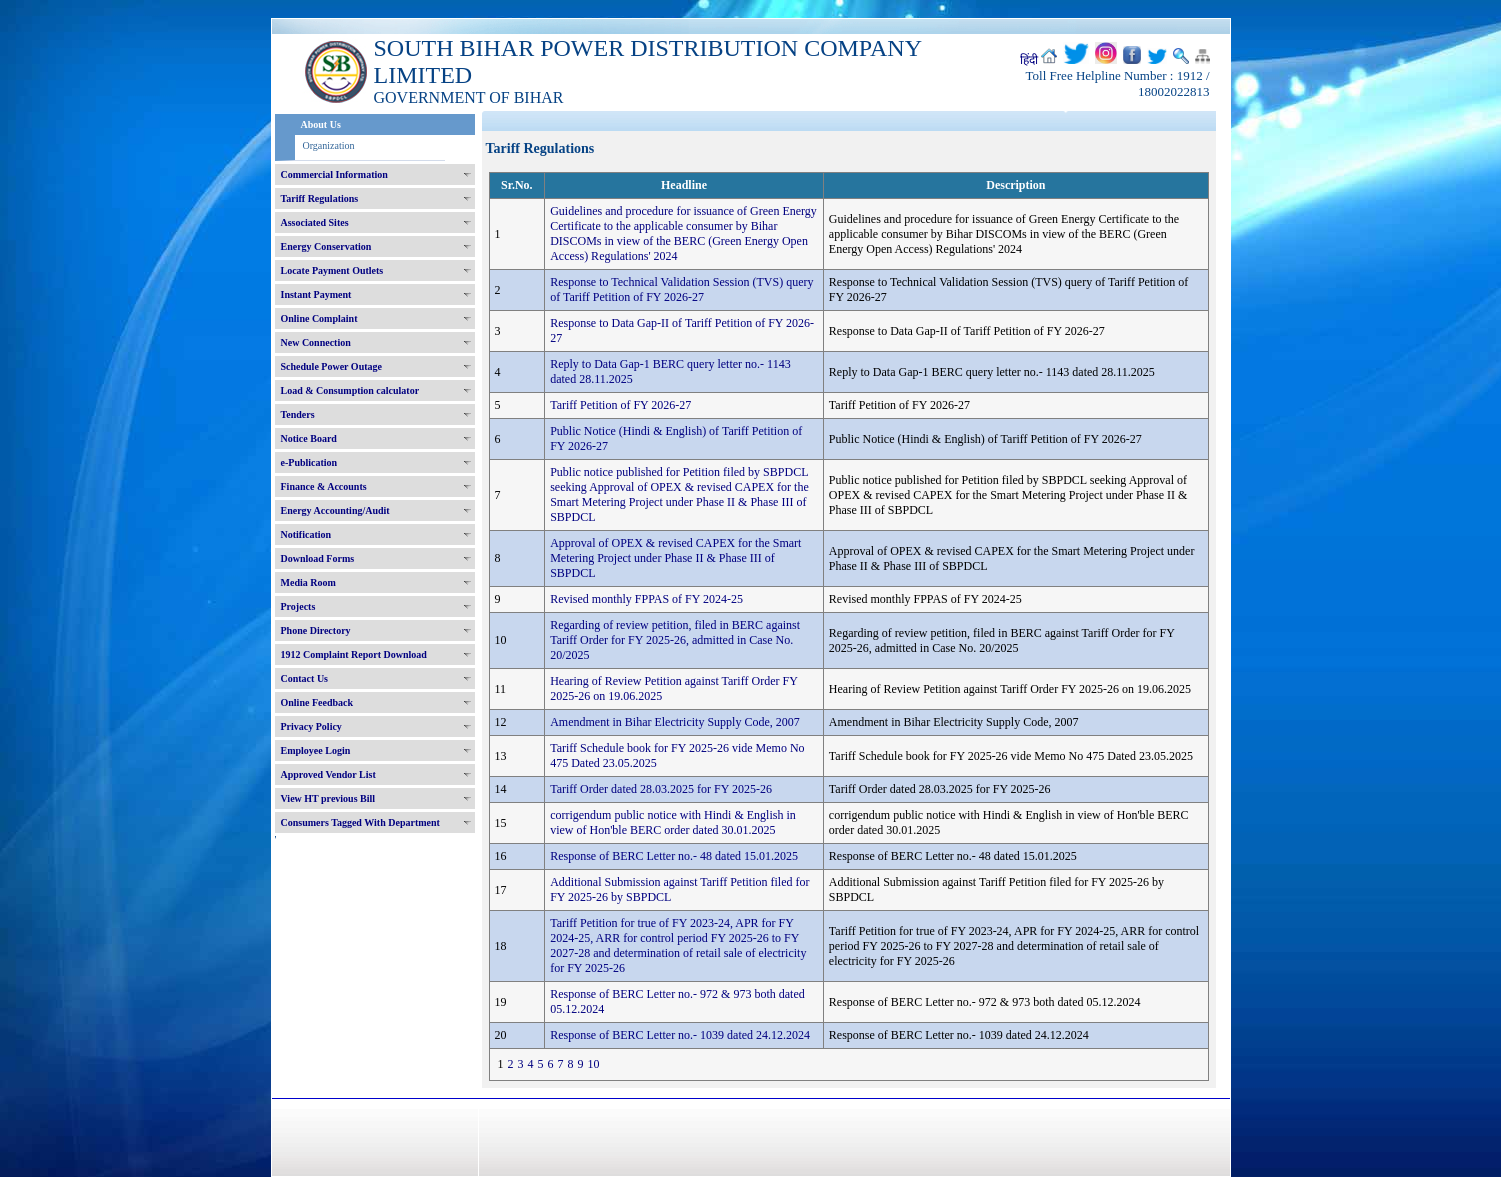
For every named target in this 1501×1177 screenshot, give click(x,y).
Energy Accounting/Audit (335, 510)
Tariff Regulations (320, 198)
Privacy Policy (311, 726)
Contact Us (305, 678)
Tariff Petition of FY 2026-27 (620, 405)
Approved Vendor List (328, 774)
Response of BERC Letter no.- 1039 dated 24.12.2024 (680, 1035)
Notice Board (309, 438)
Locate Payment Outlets (332, 270)
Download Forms (318, 558)
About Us (321, 124)
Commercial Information (334, 174)
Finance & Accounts (324, 486)
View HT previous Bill (328, 798)
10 (594, 1064)
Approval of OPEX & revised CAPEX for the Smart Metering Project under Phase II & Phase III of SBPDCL (675, 558)
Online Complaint (319, 318)
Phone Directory (316, 630)
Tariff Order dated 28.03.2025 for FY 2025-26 (661, 789)
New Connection (316, 342)
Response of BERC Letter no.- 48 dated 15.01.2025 (674, 856)
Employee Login (316, 750)
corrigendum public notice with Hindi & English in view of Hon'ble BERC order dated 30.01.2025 (673, 822)
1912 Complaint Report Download (354, 654)
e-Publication (309, 462)
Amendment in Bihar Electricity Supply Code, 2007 (675, 722)
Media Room (308, 582)
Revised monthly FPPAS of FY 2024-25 (646, 599)
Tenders (298, 414)
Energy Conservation (326, 246)
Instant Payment (316, 294)
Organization (329, 145)
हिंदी (1029, 60)
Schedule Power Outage (331, 366)
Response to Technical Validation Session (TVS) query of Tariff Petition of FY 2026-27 (681, 289)
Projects (298, 606)
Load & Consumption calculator (350, 390)
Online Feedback (317, 702)
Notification (306, 534)
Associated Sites (315, 222)
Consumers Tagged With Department (360, 822)
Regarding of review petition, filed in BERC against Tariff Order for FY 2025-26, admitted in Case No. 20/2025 (675, 640)
